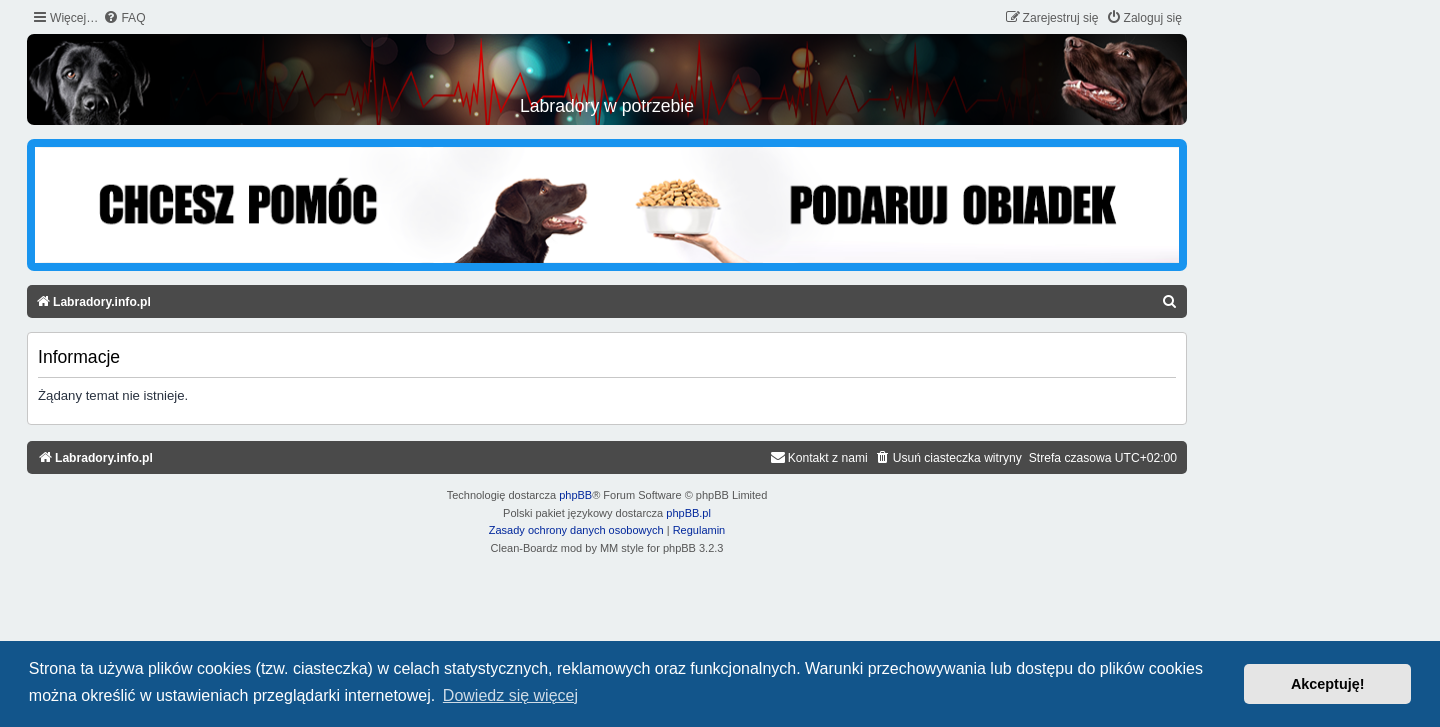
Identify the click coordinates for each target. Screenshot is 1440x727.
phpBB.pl (688, 513)
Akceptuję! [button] (1328, 684)
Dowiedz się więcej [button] (510, 695)
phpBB (575, 495)
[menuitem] (124, 18)
